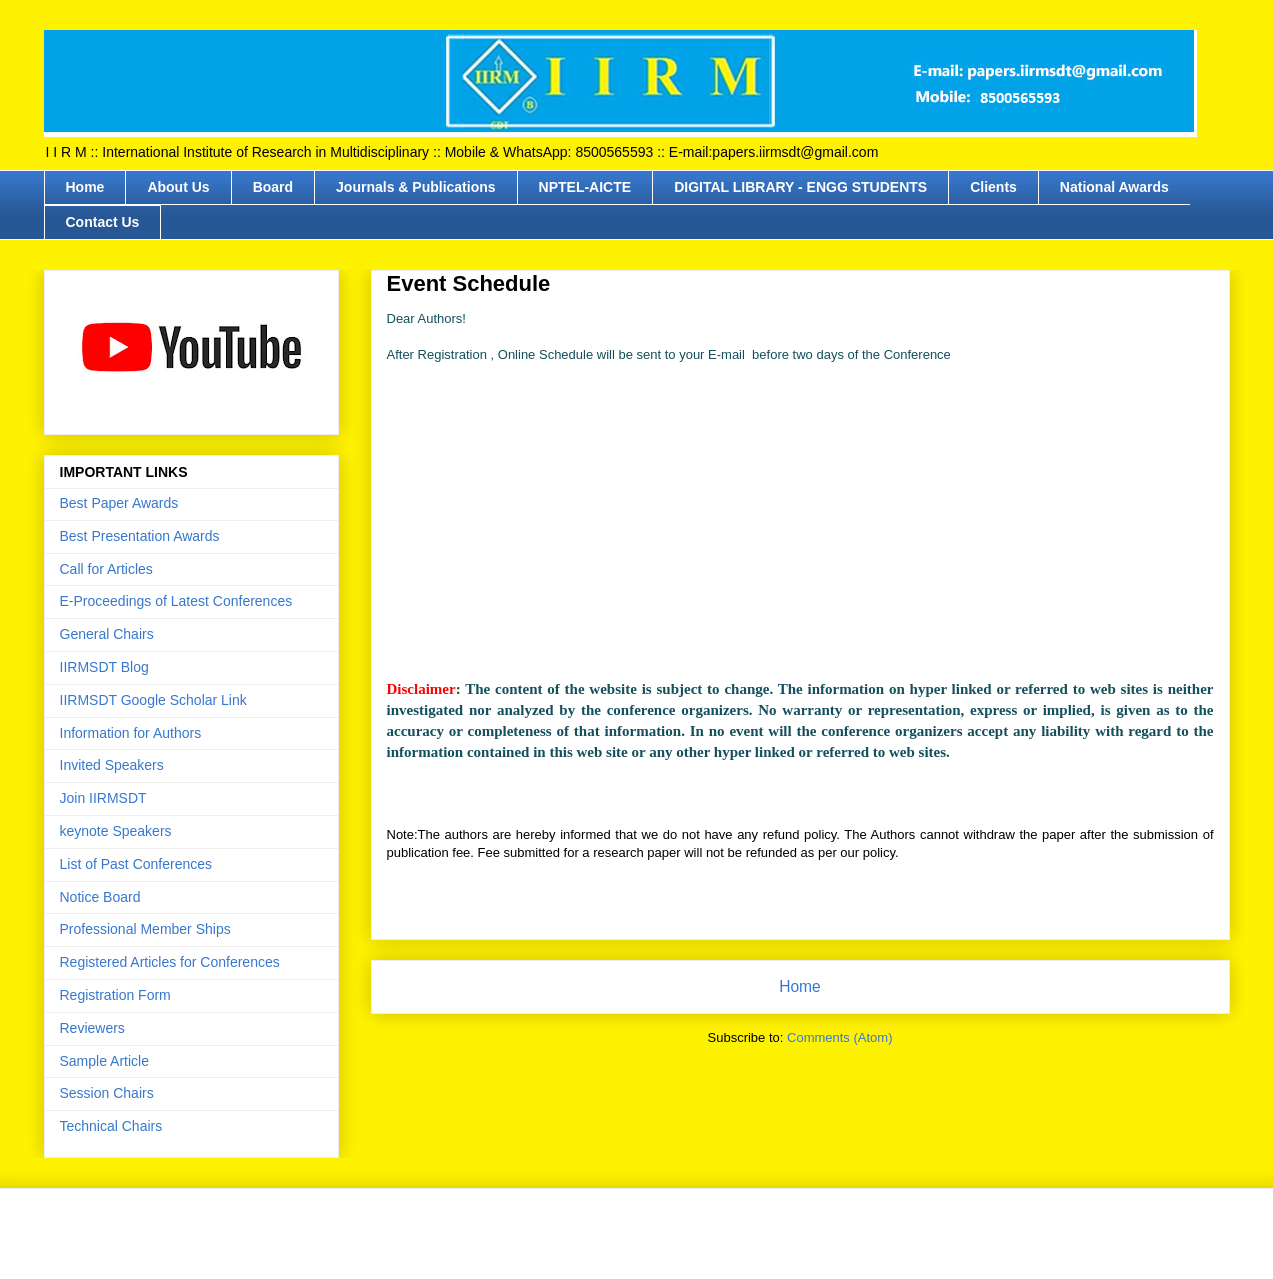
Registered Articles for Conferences (170, 962)
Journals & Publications (415, 187)
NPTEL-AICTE (585, 187)
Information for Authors (131, 733)
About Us (178, 187)
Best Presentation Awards (140, 536)
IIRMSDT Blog (104, 667)
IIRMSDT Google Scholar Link (153, 700)
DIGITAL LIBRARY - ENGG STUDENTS (800, 187)
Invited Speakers (112, 765)
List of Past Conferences (136, 864)
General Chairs (107, 634)
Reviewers (92, 1028)
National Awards (1114, 187)
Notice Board (100, 897)
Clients (993, 187)
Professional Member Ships (145, 929)
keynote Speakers (116, 831)
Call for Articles (106, 569)
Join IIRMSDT (103, 798)
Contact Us (103, 222)
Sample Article (104, 1061)
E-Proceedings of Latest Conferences (176, 601)
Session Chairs (107, 1093)
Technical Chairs (111, 1126)
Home (85, 187)
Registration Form (115, 995)
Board (273, 187)
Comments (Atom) (839, 1037)
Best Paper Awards (119, 503)
